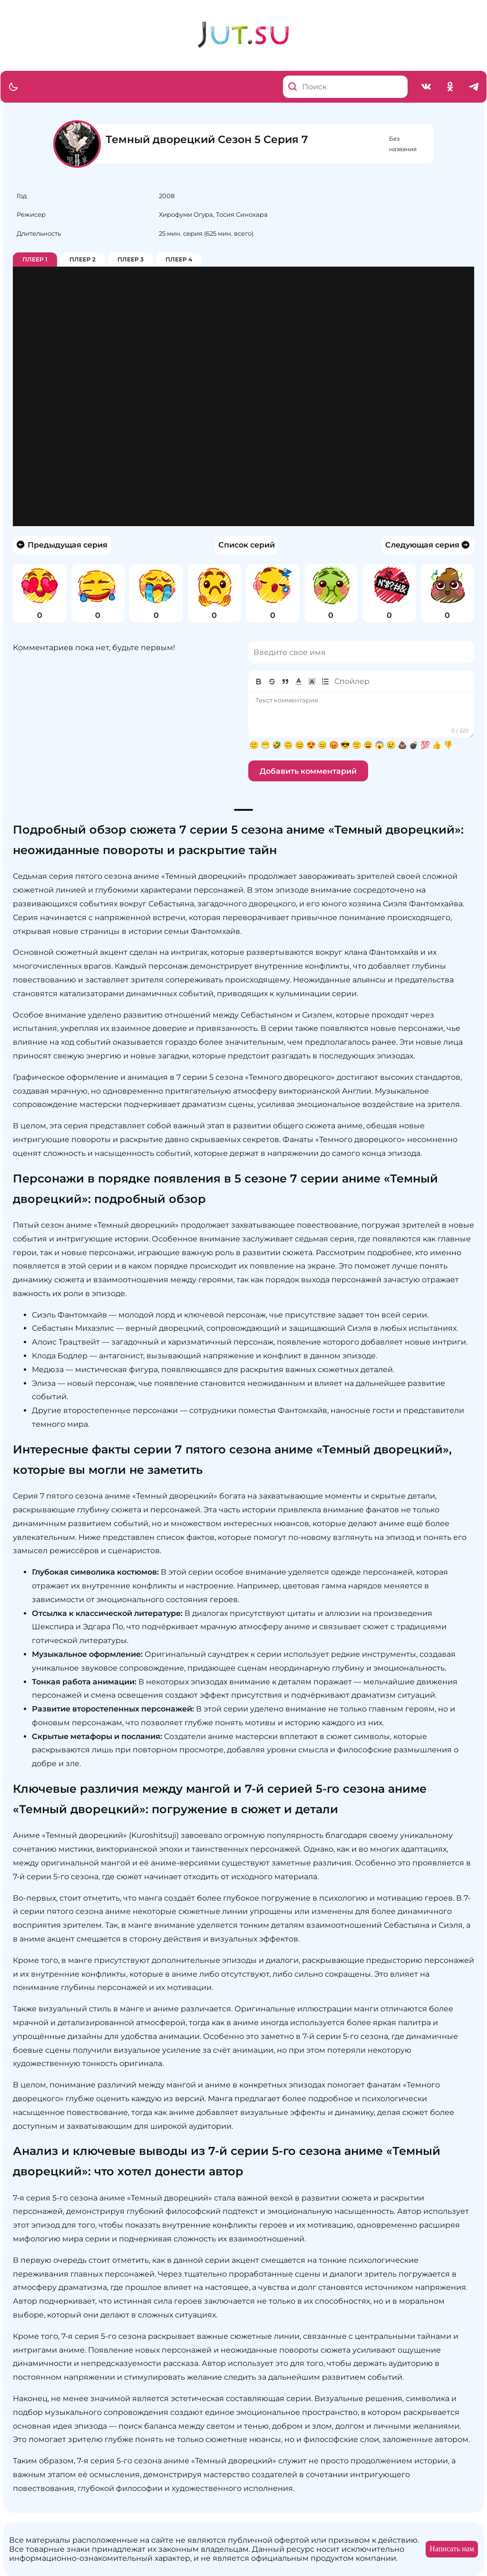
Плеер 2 (82, 259)
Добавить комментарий (308, 771)
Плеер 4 (179, 259)
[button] (298, 681)
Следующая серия (427, 544)
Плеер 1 (35, 259)
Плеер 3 (130, 259)
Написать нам (451, 2549)
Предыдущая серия (61, 544)
